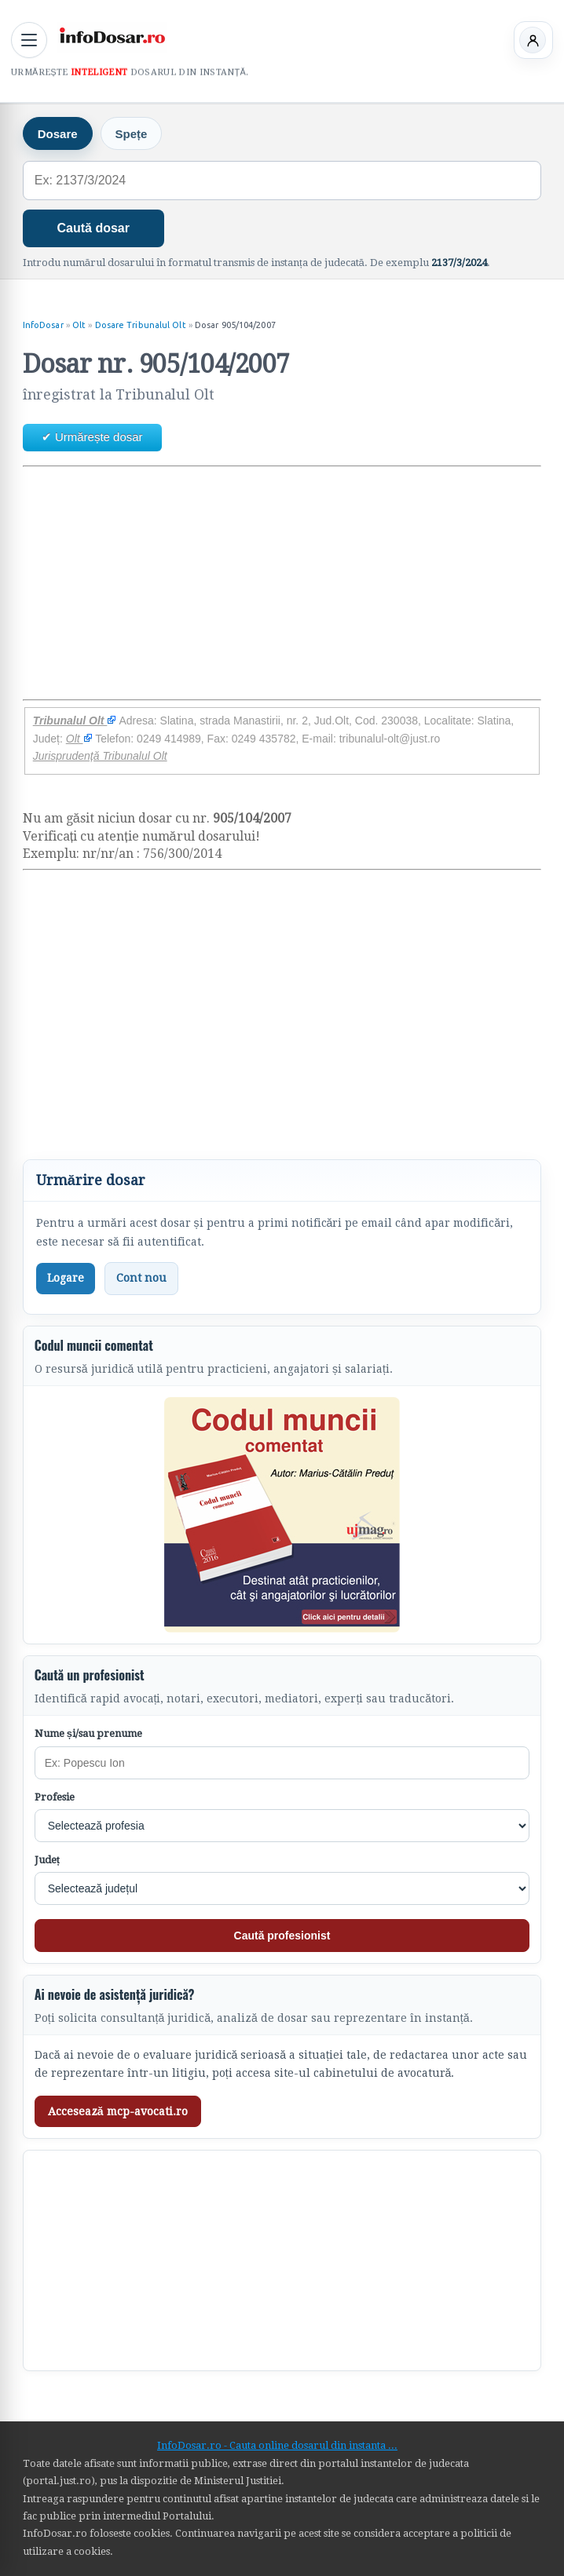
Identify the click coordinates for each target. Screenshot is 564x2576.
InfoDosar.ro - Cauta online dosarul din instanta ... (277, 2445)
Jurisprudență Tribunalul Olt (100, 756)
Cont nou (141, 1278)
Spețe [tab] (131, 133)
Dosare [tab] (58, 133)
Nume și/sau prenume (88, 1733)
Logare (65, 1278)
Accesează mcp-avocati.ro (118, 2111)
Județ (47, 1860)
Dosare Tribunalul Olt (140, 325)
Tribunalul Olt (75, 720)
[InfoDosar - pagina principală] (112, 37)
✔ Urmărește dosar (92, 436)
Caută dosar (93, 228)
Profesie (55, 1797)
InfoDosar (43, 325)
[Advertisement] (282, 583)
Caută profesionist (282, 1935)
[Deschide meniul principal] (29, 40)
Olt (79, 325)
